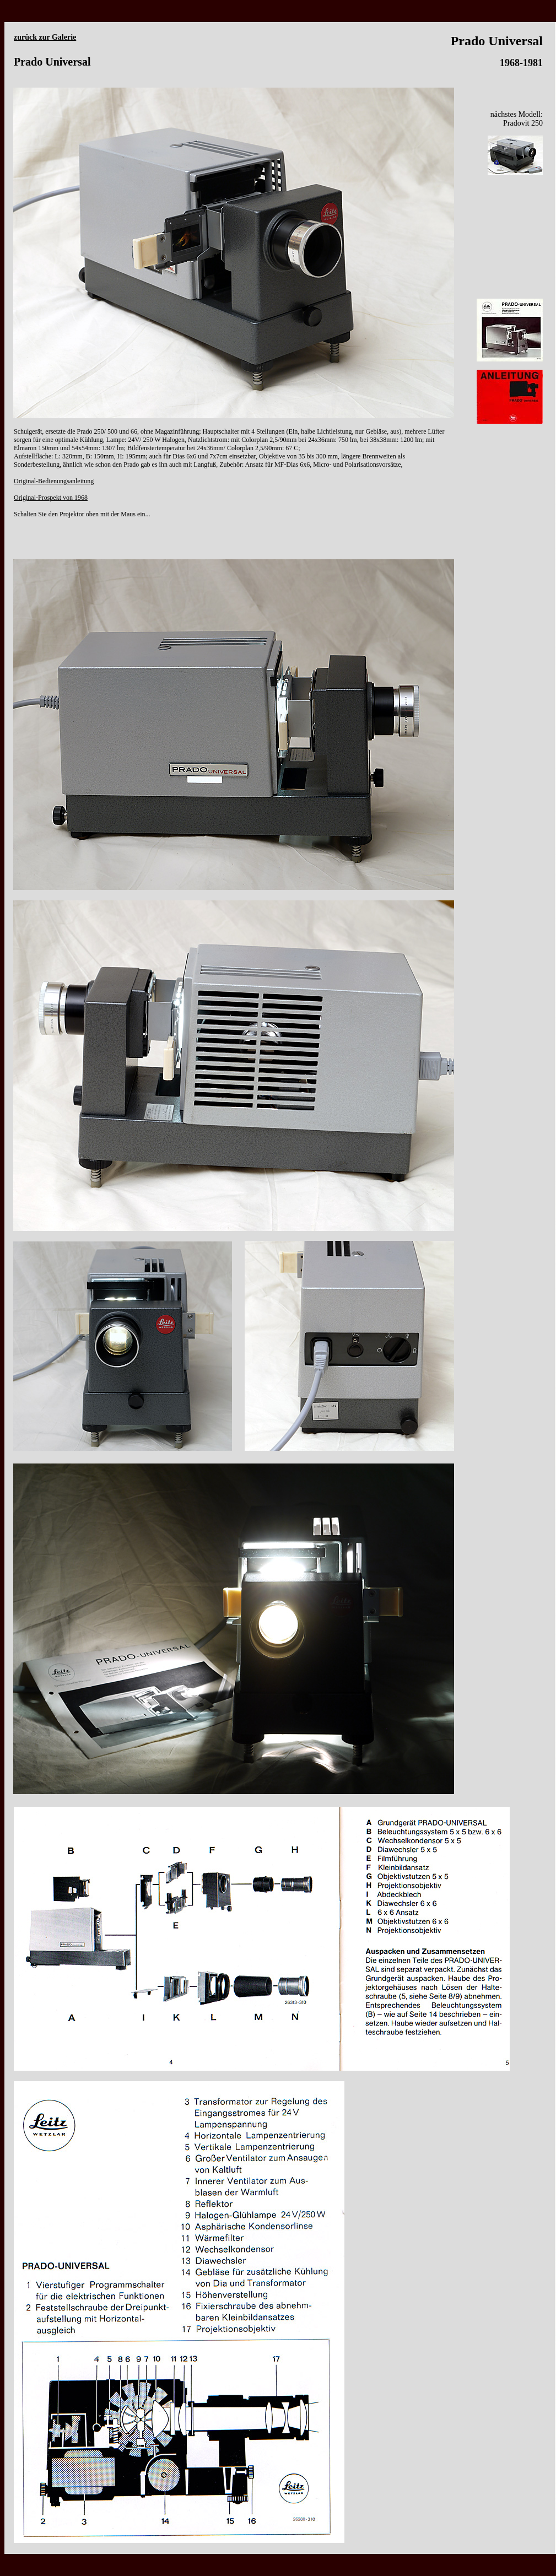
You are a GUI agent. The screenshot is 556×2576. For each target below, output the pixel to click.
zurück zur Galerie (45, 37)
